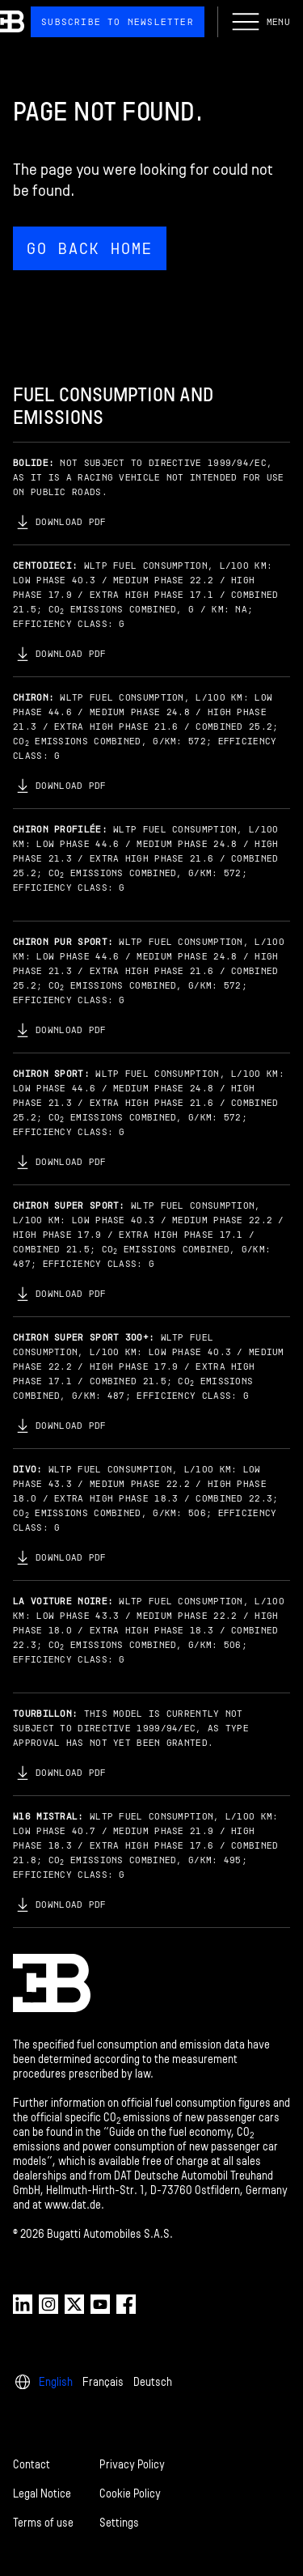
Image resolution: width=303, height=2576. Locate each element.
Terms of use (43, 2523)
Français (103, 2382)
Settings (119, 2523)
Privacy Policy (132, 2465)
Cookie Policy (130, 2494)
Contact (31, 2465)
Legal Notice (42, 2494)
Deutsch (152, 2382)
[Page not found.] (151, 183)
